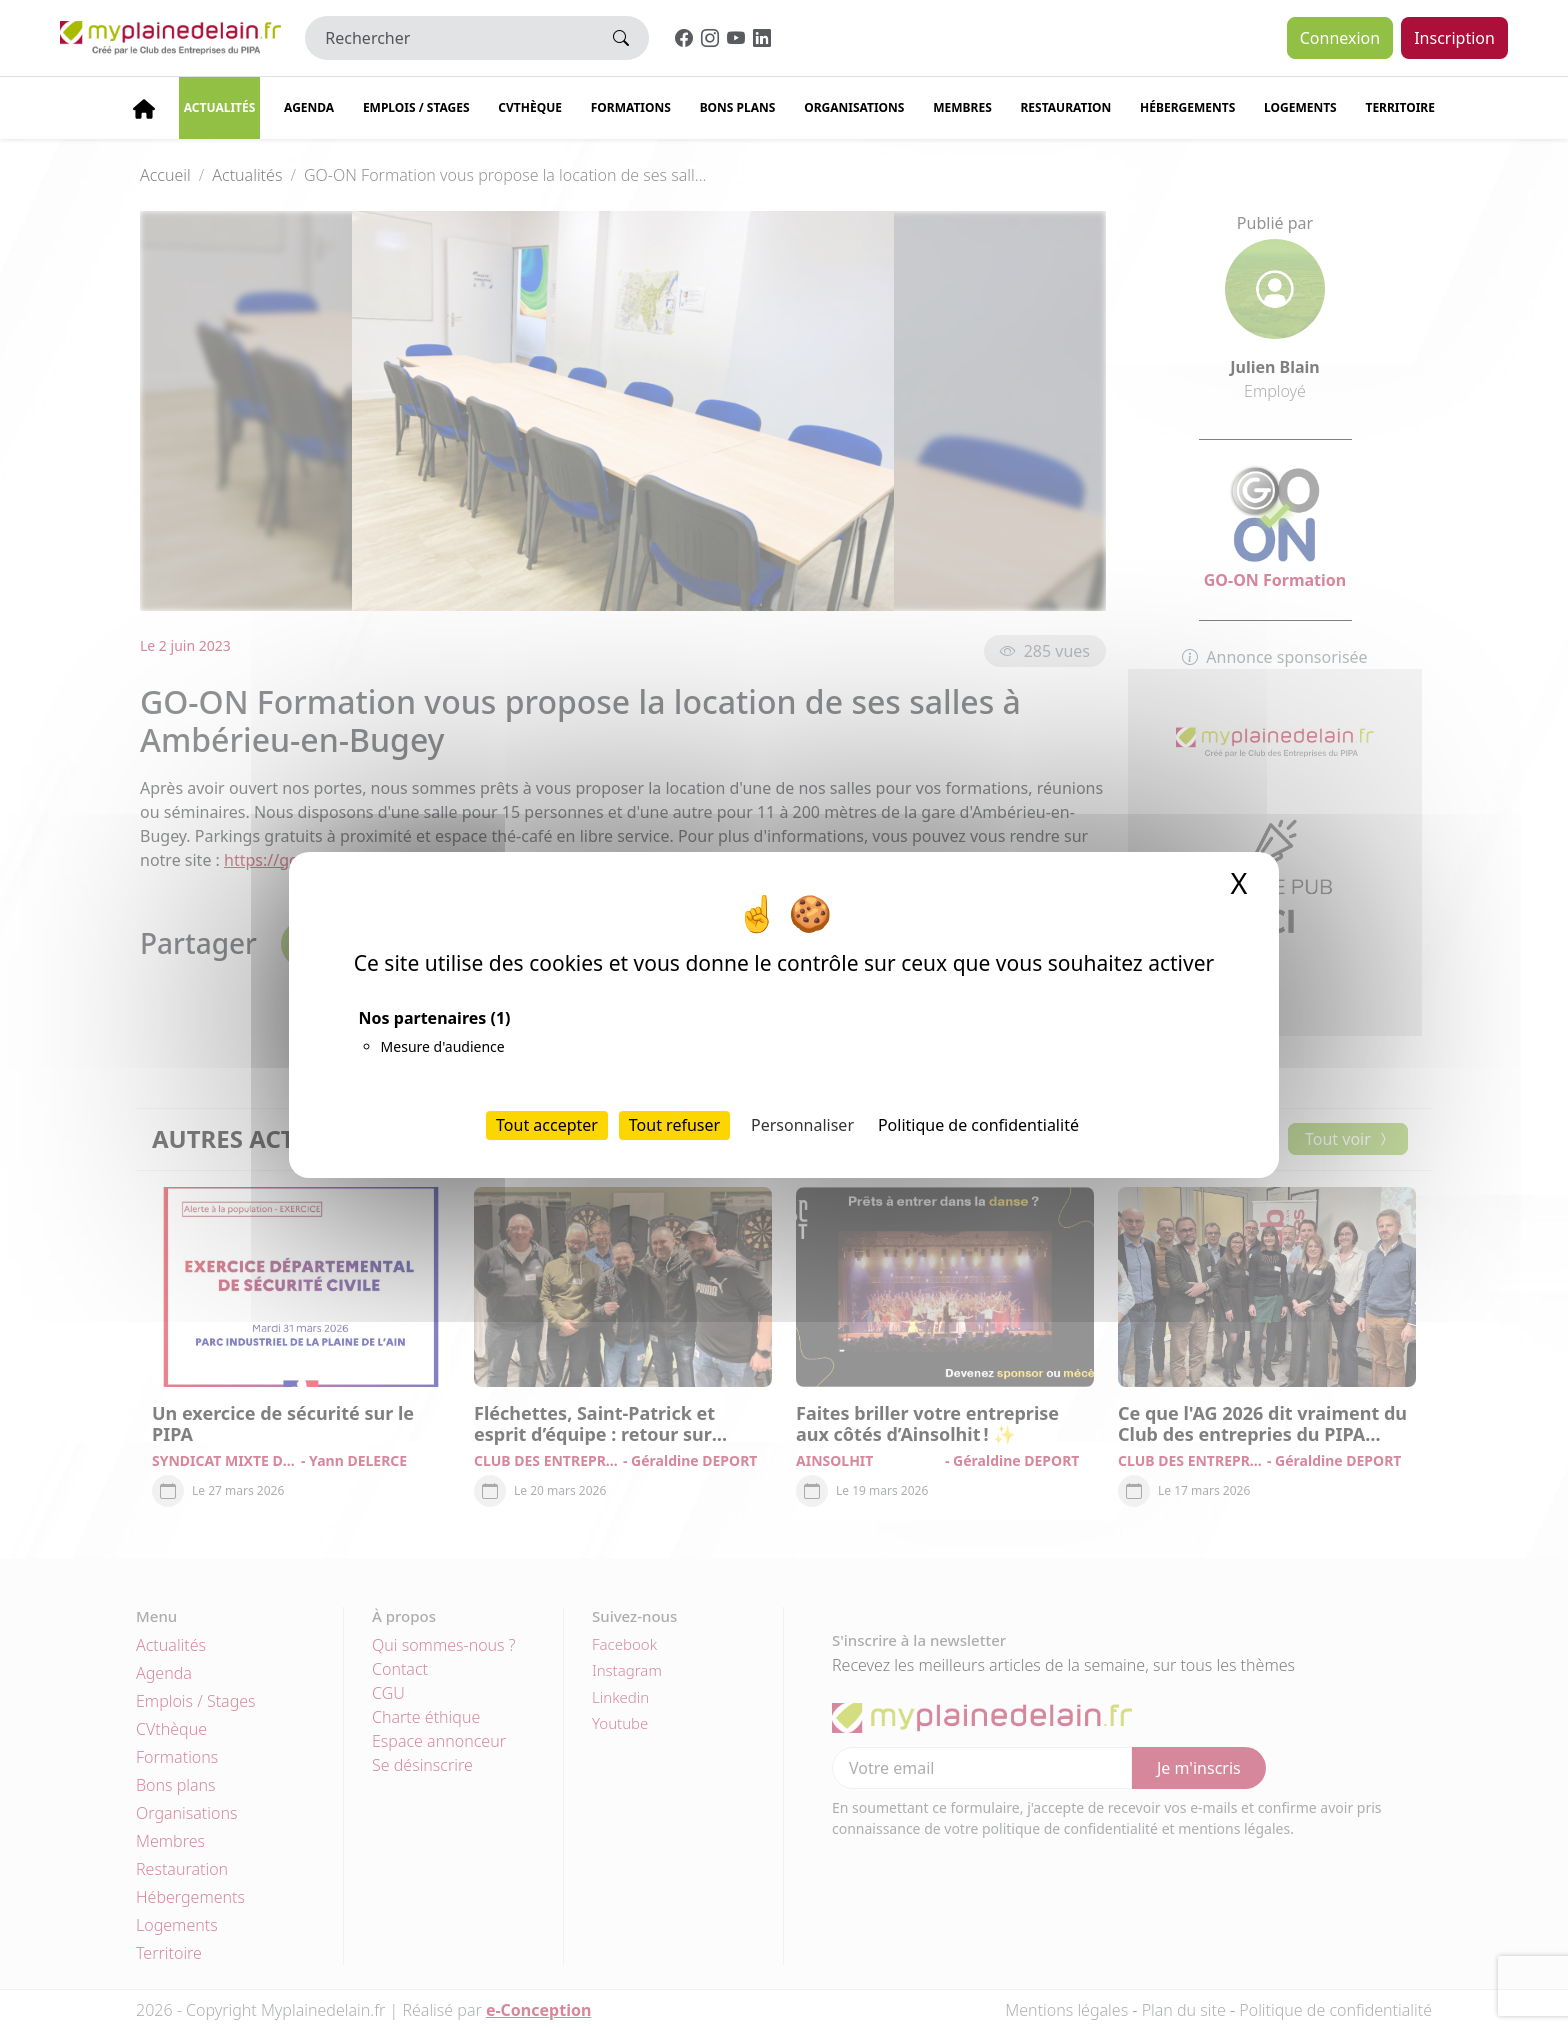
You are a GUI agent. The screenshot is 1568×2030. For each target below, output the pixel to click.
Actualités (220, 107)
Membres (962, 107)
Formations (631, 107)
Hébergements (1187, 107)
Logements (1300, 107)
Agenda (309, 107)
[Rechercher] (449, 38)
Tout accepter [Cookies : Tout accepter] (547, 1125)
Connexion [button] (1340, 38)
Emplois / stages (416, 107)
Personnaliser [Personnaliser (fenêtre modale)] (802, 1125)
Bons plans (738, 107)
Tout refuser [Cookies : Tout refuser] (674, 1125)
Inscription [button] (1454, 38)
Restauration (1065, 107)
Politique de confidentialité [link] (978, 1125)
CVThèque (530, 107)
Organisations (854, 107)
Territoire (1400, 107)
